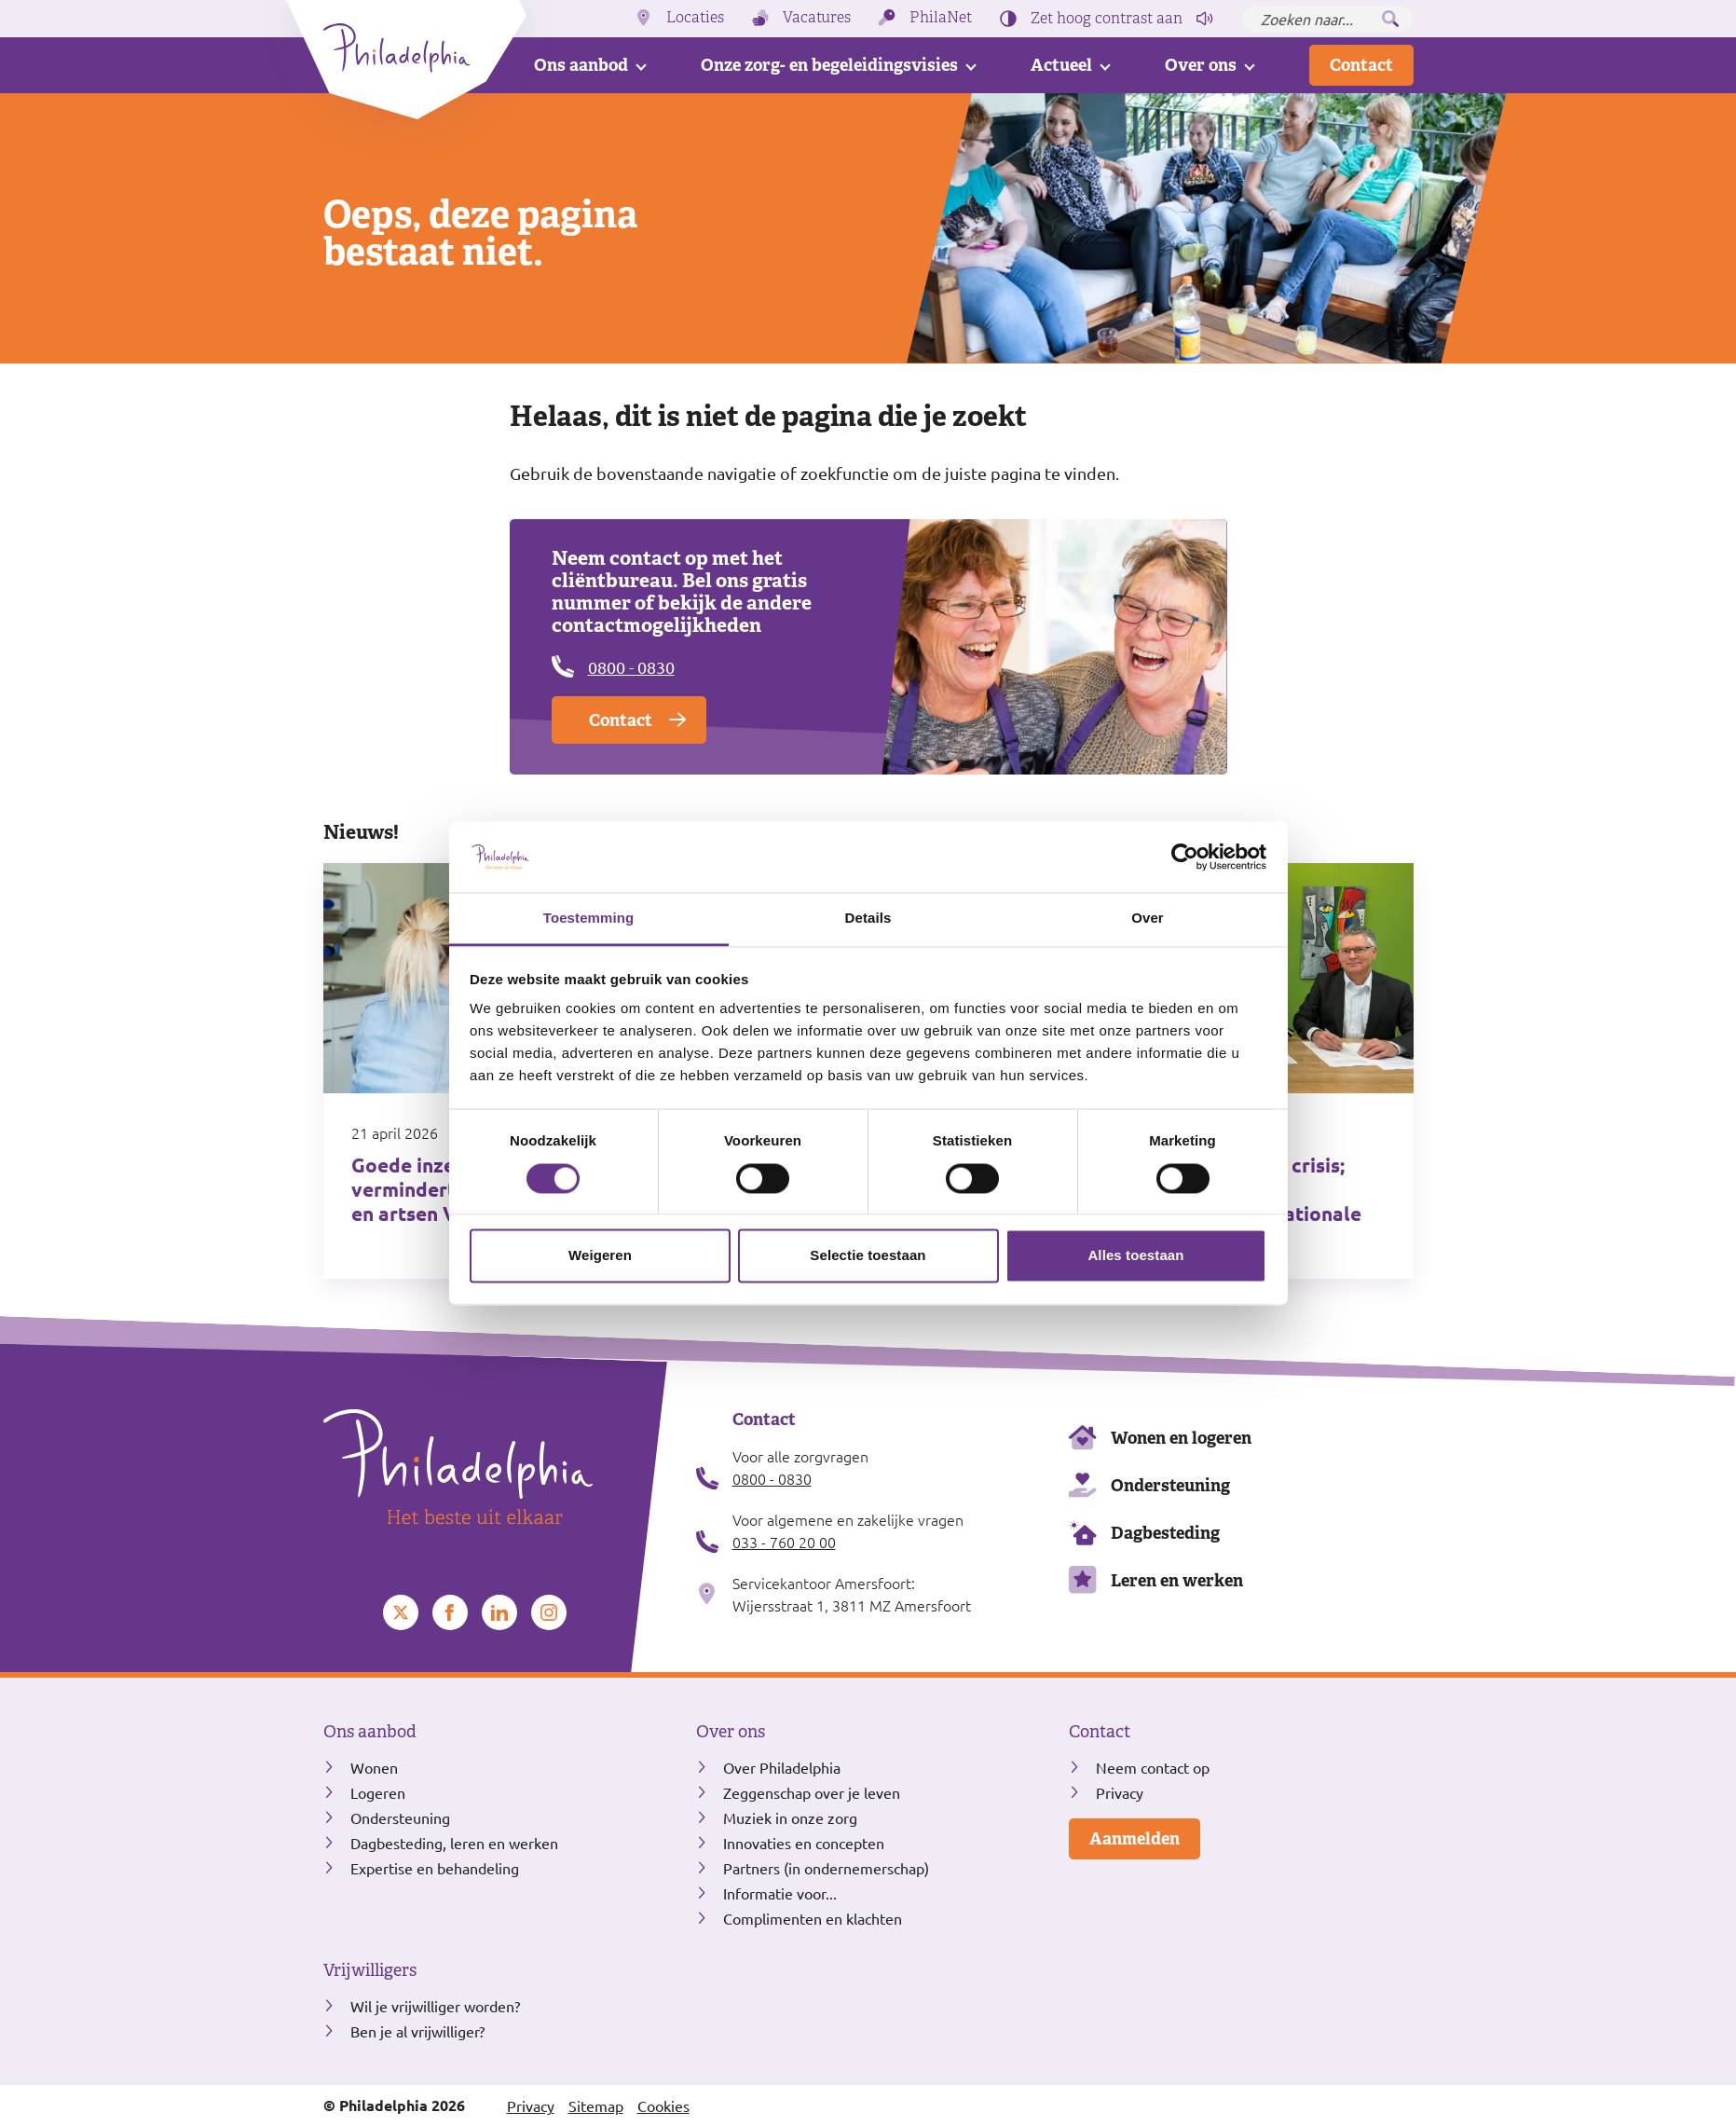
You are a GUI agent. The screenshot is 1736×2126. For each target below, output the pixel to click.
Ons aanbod (581, 64)
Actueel (1061, 64)
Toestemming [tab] (589, 918)
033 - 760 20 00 (784, 1541)
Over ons (1201, 64)
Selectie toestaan (867, 1256)
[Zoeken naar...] (1327, 19)
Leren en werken (1177, 1580)
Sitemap (595, 2105)
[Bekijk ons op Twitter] (400, 1612)
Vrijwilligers (370, 1970)
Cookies (663, 2105)
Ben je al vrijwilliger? (417, 2031)
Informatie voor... (780, 1893)
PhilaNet (940, 17)
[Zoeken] (1390, 19)
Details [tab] (868, 918)
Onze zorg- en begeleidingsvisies (829, 64)
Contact (1361, 64)
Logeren (377, 1792)
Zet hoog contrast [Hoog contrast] (1106, 18)
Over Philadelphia (782, 1767)
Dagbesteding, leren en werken (454, 1842)
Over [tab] (1147, 918)
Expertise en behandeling (434, 1868)
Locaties (695, 17)
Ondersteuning (1170, 1485)
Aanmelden (1134, 1838)
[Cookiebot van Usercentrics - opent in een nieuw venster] (1184, 857)
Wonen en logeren (1181, 1437)
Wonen (374, 1767)
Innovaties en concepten (803, 1842)
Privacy (1119, 1792)
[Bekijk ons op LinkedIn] (499, 1612)
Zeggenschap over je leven (811, 1792)
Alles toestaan (1135, 1256)
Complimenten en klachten (812, 1918)
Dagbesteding (1165, 1532)
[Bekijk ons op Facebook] (450, 1612)
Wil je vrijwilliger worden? (435, 2005)
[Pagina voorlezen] (1204, 18)
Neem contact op (1153, 1767)
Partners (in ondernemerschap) (826, 1868)
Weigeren (600, 1256)
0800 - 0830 (631, 667)
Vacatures (817, 17)
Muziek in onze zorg (790, 1817)
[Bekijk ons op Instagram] (549, 1612)
